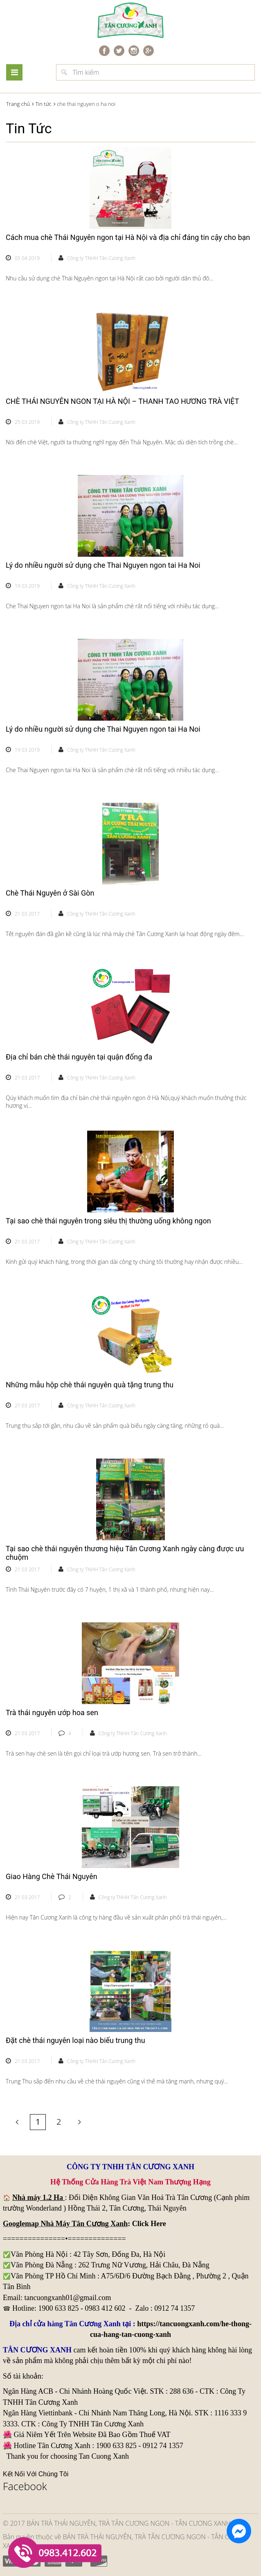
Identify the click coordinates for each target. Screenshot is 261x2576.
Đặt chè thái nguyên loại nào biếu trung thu (75, 2040)
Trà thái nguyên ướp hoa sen (52, 1712)
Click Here (149, 2224)
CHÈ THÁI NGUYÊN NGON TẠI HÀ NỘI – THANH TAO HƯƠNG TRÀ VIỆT (122, 401)
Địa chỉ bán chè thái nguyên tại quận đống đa (79, 1057)
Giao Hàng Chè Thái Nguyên (51, 1876)
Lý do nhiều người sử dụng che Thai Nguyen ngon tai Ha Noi (103, 565)
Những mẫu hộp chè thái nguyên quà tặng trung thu (89, 1384)
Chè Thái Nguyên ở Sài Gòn (50, 893)
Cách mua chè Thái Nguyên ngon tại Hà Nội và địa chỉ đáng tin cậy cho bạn (128, 237)
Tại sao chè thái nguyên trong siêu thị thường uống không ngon (108, 1220)
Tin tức (43, 104)
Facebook (25, 2486)
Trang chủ (18, 104)
